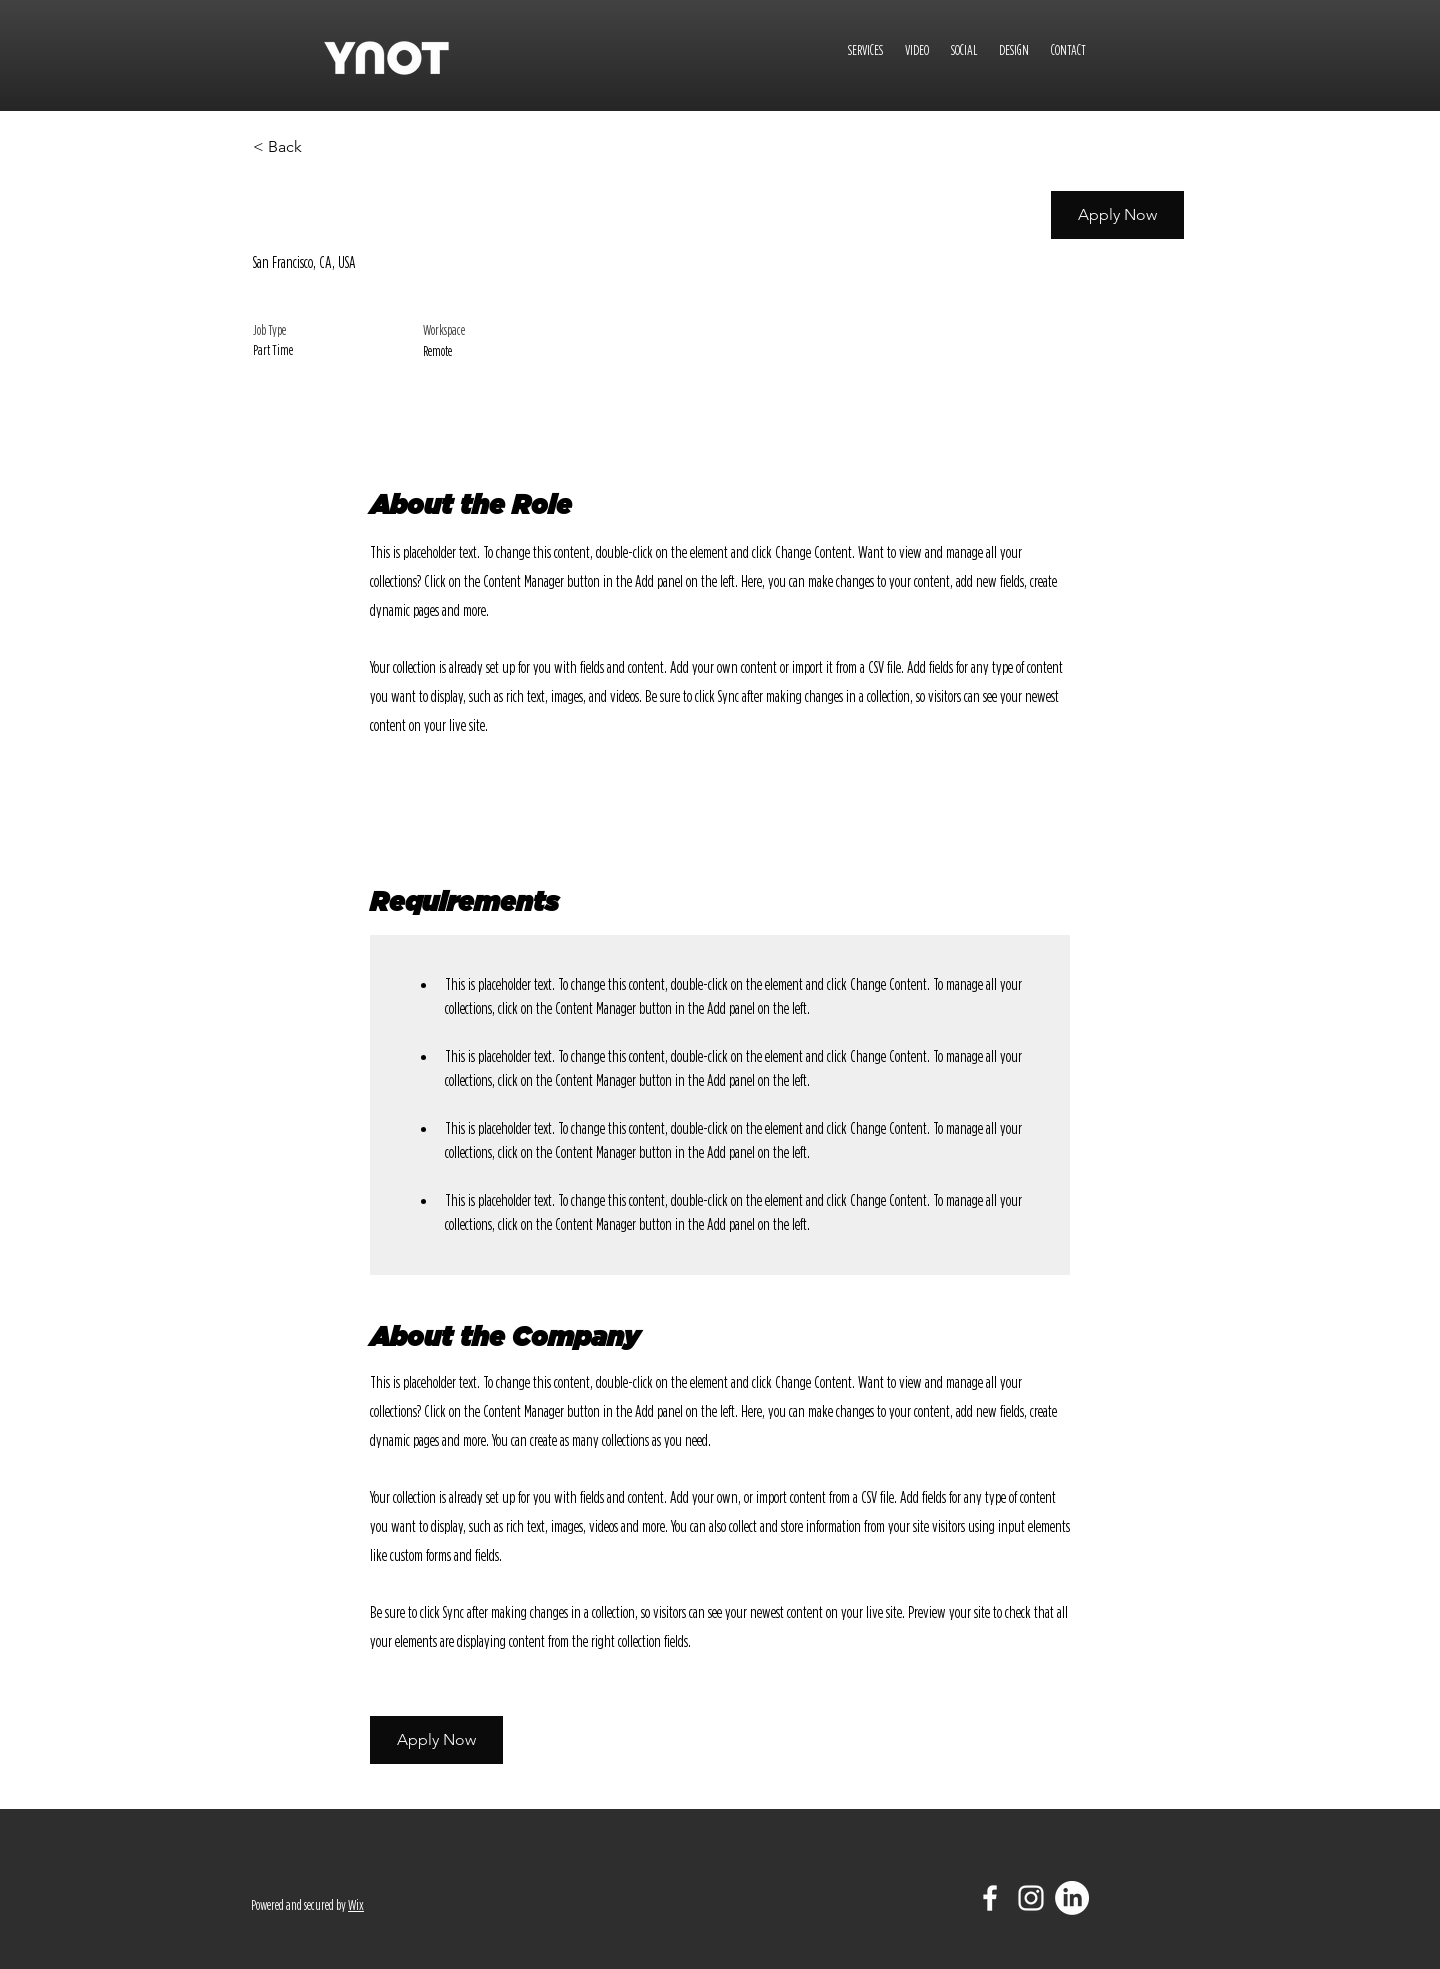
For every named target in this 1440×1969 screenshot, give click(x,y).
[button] (1117, 215)
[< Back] (324, 147)
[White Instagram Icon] (1031, 1898)
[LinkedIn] (1072, 1898)
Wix (356, 1905)
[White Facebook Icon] (990, 1898)
